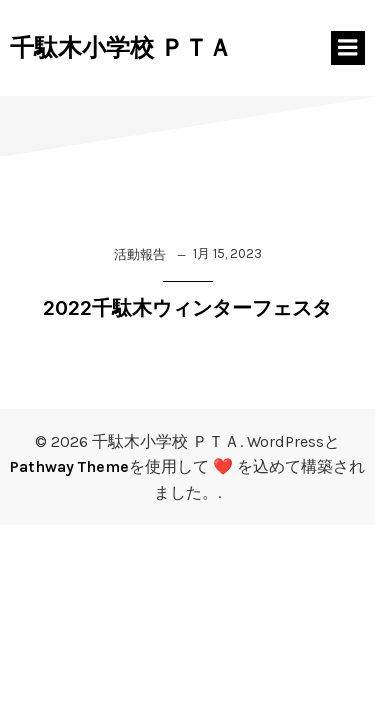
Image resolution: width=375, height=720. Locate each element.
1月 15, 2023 (227, 253)
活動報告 (140, 254)
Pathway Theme (69, 466)
